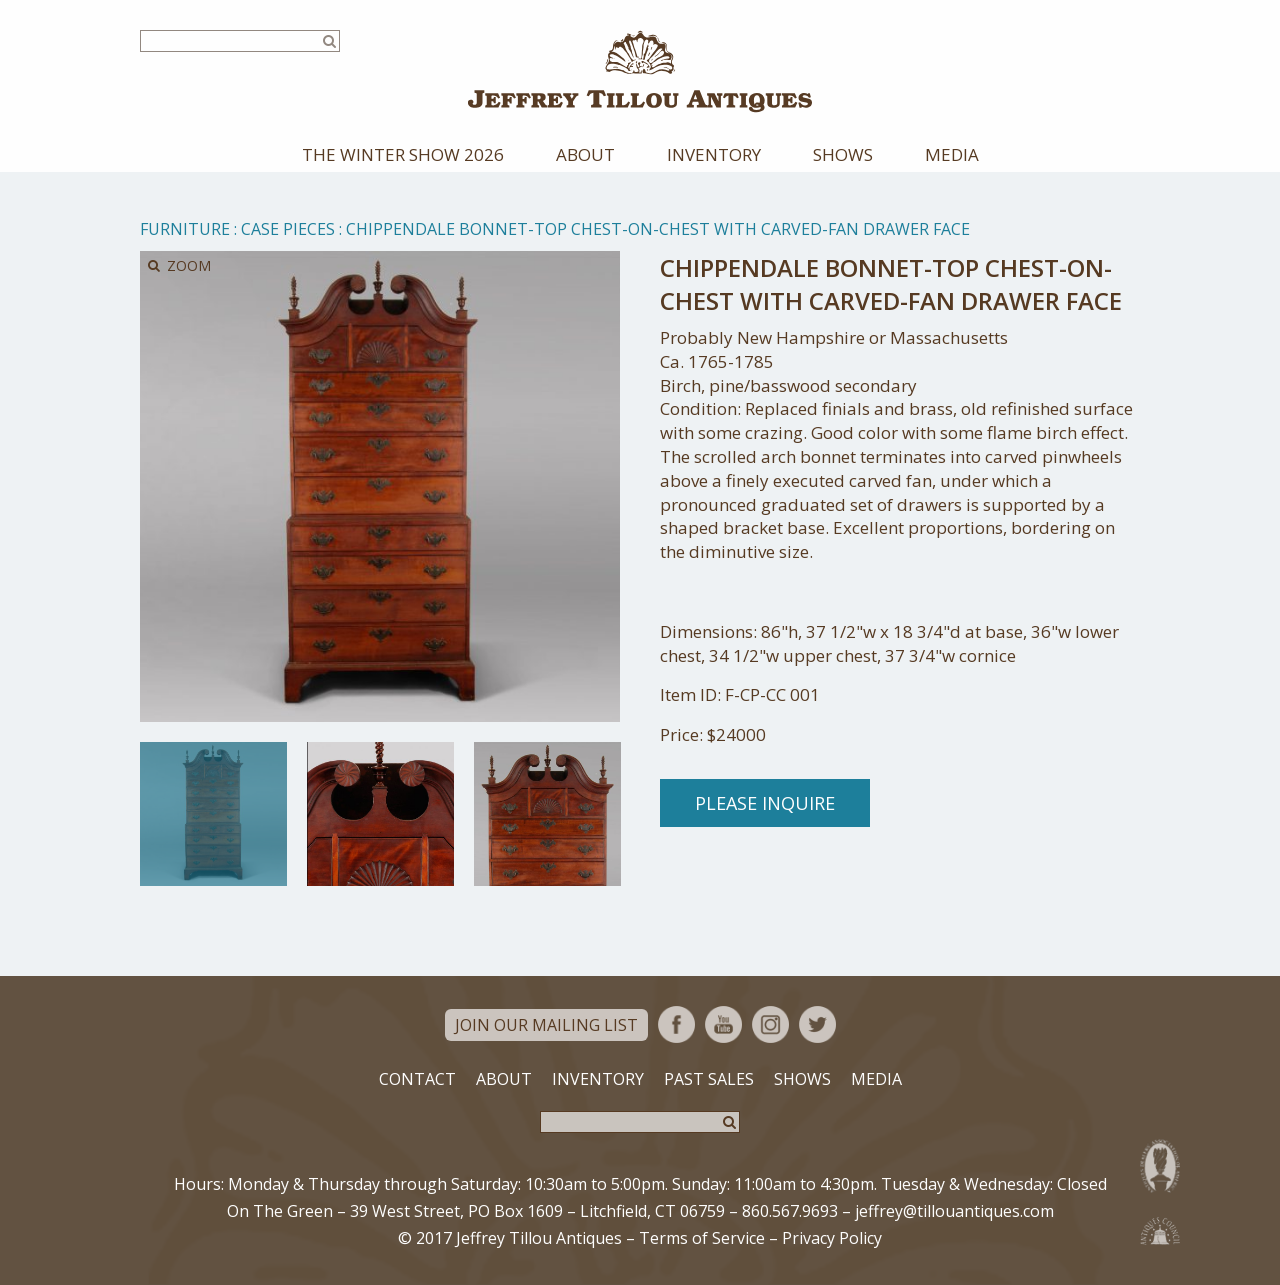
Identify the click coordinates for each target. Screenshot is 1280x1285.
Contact (417, 1079)
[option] (213, 814)
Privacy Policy (832, 1238)
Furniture (185, 229)
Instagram (770, 1024)
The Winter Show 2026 (403, 154)
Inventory (714, 154)
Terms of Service (702, 1238)
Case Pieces (288, 229)
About (585, 154)
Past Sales (709, 1079)
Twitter (817, 1024)
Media (952, 154)
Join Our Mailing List (546, 1025)
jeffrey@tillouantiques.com (954, 1211)
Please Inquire (765, 803)
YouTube (723, 1024)
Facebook (676, 1024)
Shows (843, 154)
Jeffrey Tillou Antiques (640, 71)
